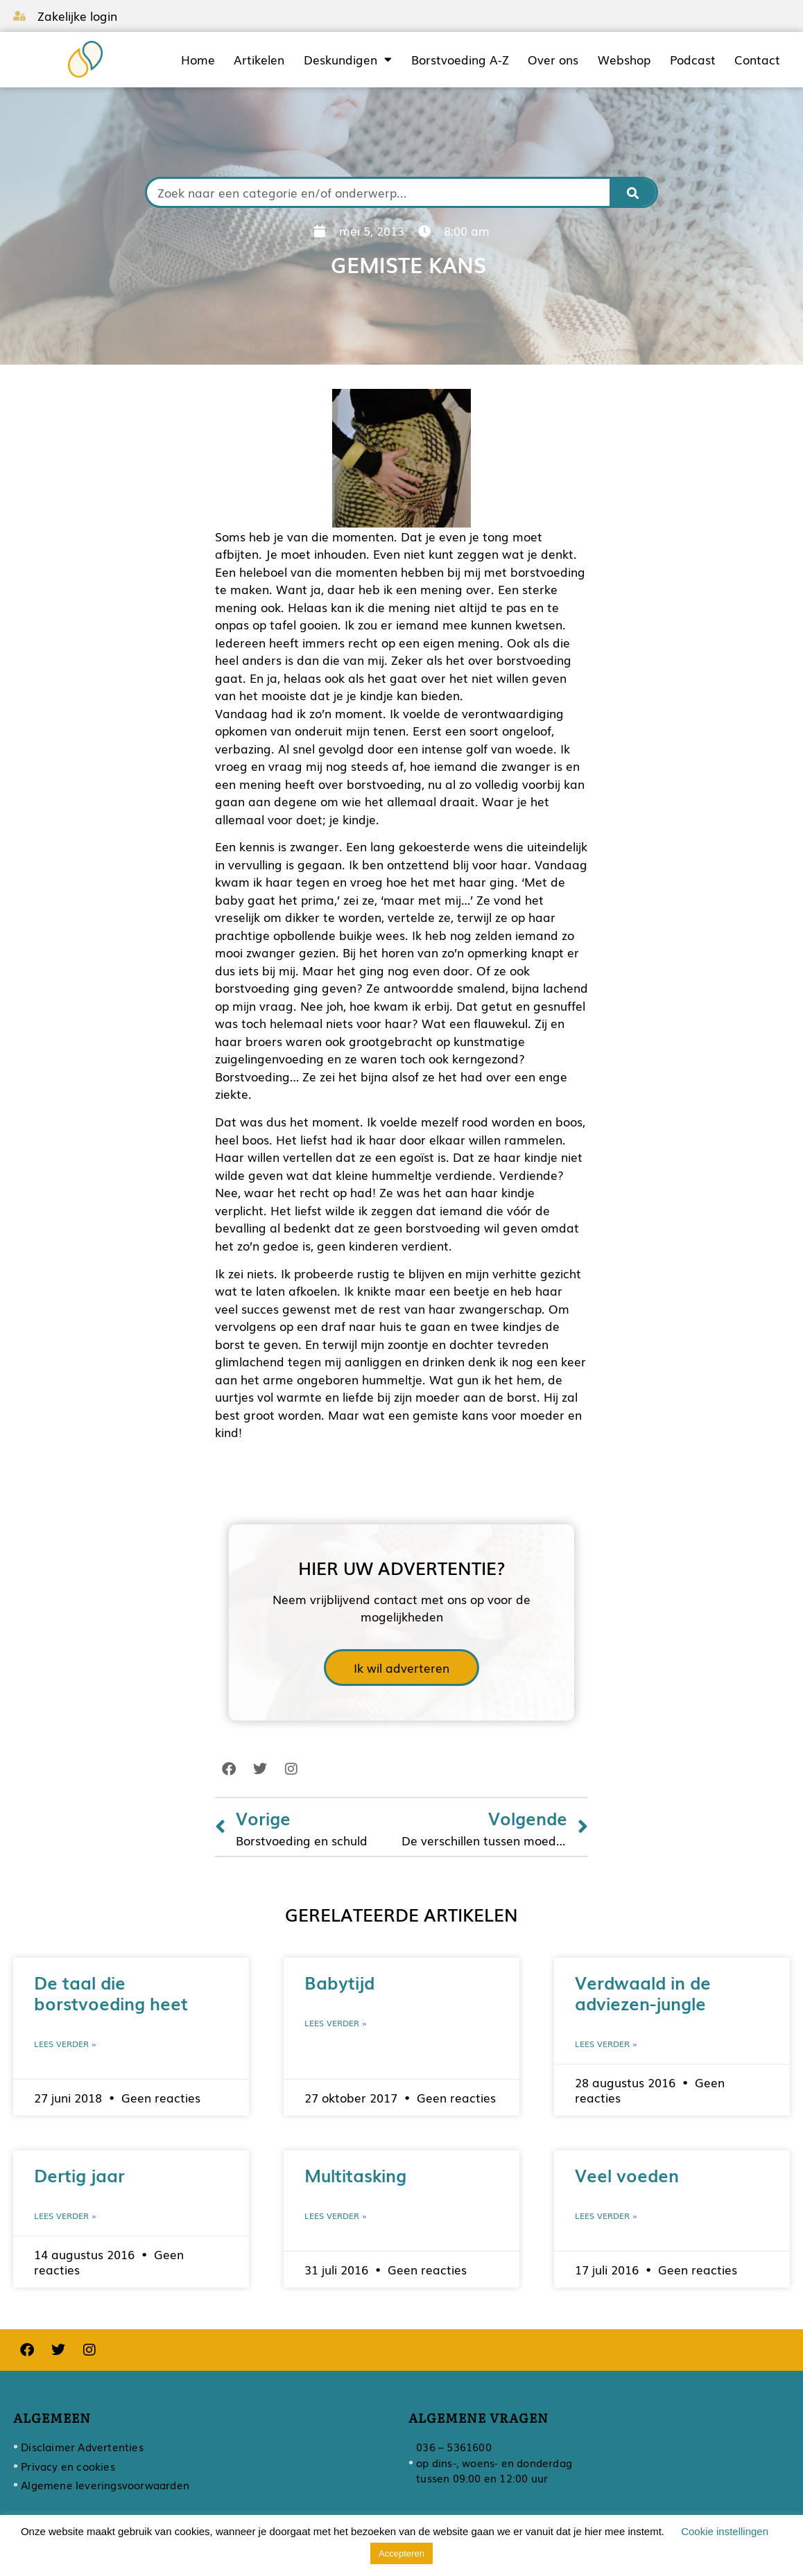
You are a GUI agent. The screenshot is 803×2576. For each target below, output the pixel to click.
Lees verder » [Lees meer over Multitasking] (335, 2215)
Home (198, 60)
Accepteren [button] (401, 2553)
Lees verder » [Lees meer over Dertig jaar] (65, 2215)
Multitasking (355, 2174)
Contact (757, 60)
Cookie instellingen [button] (724, 2531)
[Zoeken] (633, 192)
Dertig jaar (79, 2174)
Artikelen (259, 60)
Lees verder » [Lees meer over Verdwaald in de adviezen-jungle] (606, 2043)
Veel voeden (627, 2174)
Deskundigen (348, 60)
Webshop (624, 60)
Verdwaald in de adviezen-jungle (643, 1992)
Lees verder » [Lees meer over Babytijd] (335, 2023)
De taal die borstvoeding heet (111, 1992)
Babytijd (339, 1981)
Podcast (693, 60)
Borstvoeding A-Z (460, 60)
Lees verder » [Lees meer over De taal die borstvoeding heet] (65, 2043)
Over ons (553, 60)
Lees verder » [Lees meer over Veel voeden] (606, 2215)
